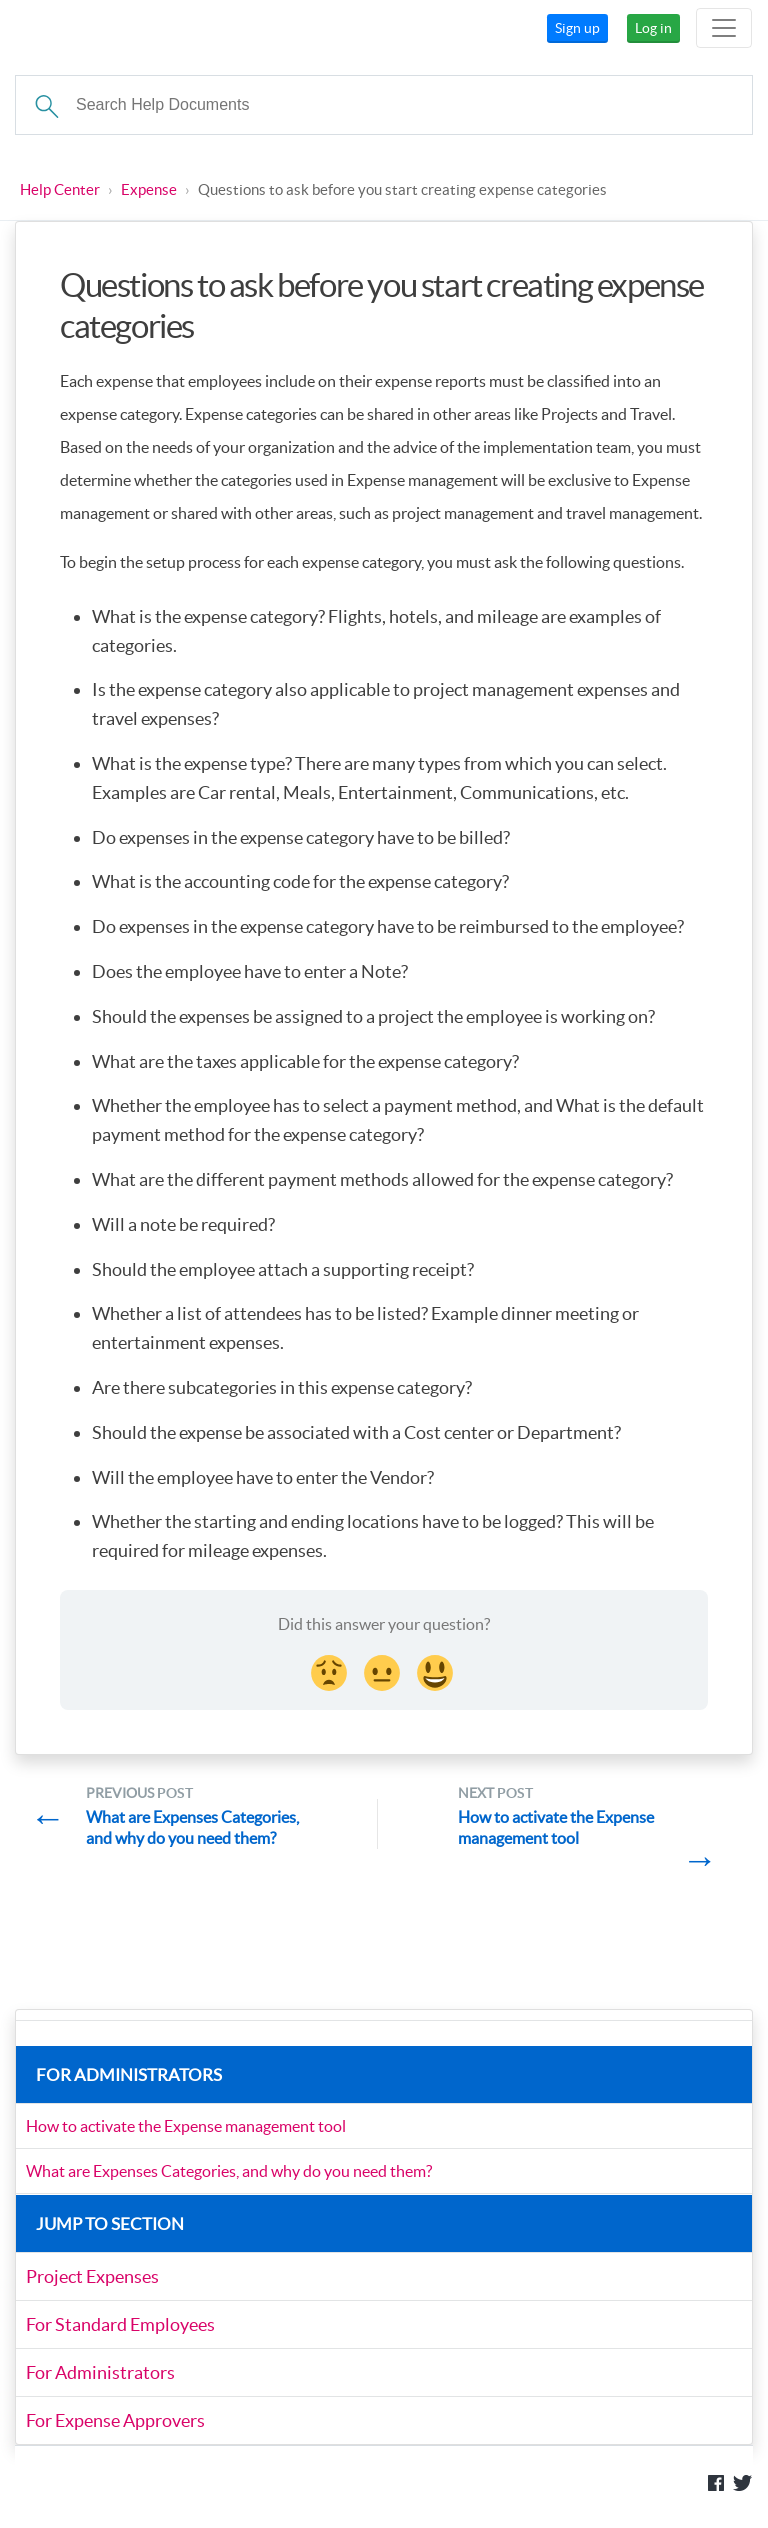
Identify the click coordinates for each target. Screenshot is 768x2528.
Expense (149, 189)
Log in (653, 28)
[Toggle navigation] (724, 28)
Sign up (577, 28)
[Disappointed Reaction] (331, 1670)
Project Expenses (92, 2276)
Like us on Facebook (716, 2483)
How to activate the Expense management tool (186, 2126)
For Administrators (100, 2372)
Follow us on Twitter (743, 2483)
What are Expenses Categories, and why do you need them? (229, 2171)
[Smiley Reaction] (437, 1670)
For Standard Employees (120, 2324)
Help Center (60, 189)
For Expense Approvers (115, 2420)
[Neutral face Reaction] (384, 1670)
